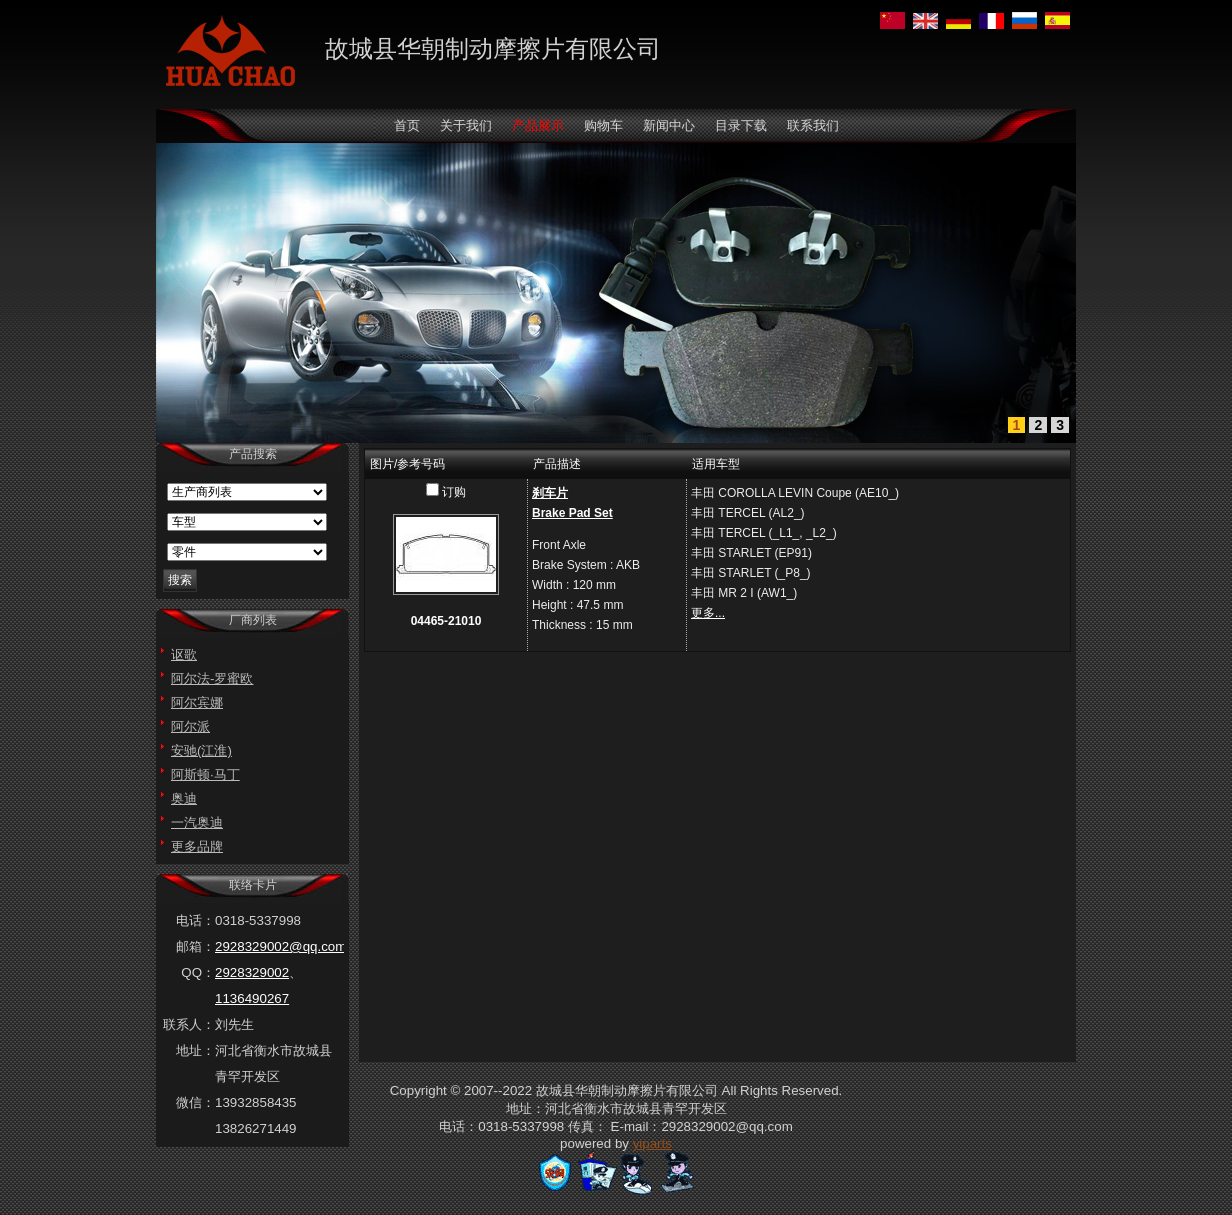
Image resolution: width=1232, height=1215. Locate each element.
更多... (708, 613)
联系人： (189, 1024)
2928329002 (252, 972)
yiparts (652, 1143)
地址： (195, 1050)
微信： (195, 1102)
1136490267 (252, 998)
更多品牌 (197, 846)
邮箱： (195, 946)
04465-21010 (446, 621)
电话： (195, 920)
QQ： (198, 972)
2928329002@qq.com (280, 946)
